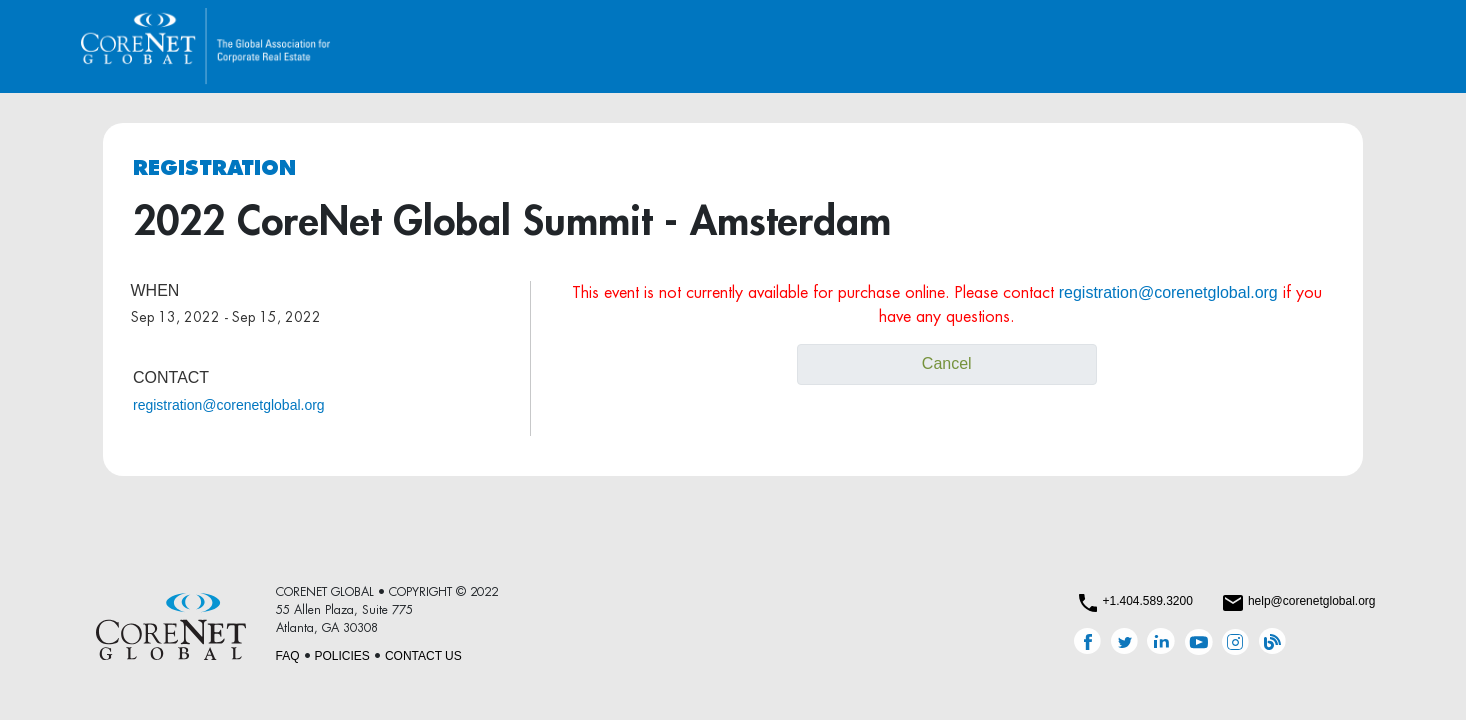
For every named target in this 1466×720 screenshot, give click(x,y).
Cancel (947, 363)
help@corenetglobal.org (1312, 601)
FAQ (288, 656)
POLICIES (342, 656)
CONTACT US (423, 656)
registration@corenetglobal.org (229, 405)
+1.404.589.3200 (1147, 601)
